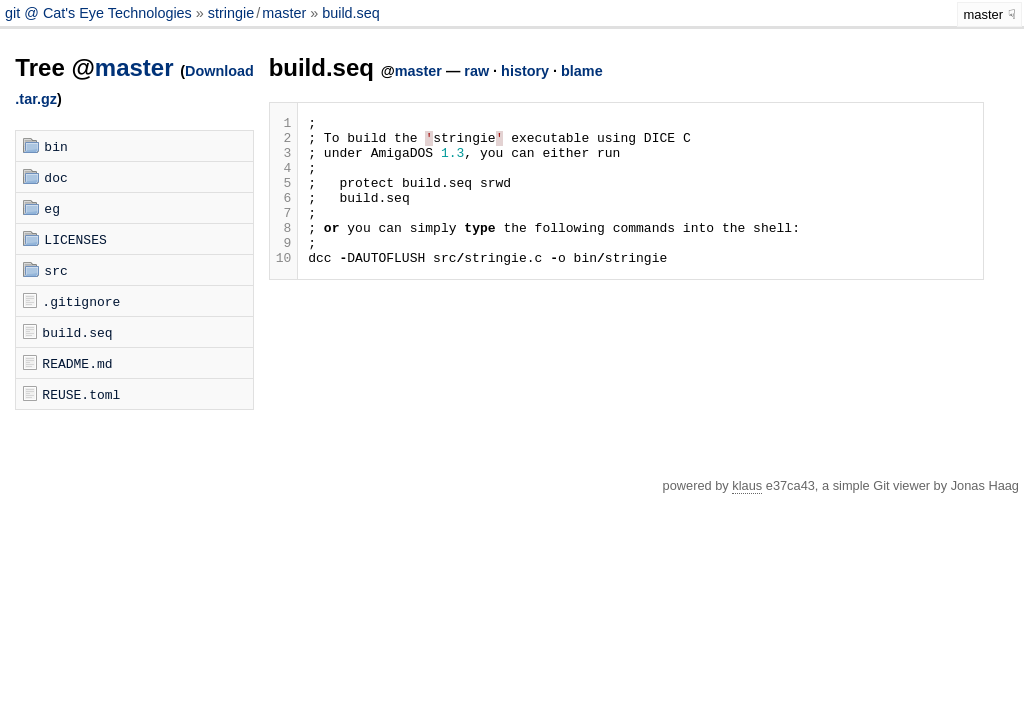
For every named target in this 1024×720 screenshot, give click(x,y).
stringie (231, 13)
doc (55, 177)
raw (476, 71)
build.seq (351, 13)
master (284, 13)
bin (55, 146)
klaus (747, 485)
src (55, 270)
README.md (77, 363)
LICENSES (75, 239)
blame (582, 71)
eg (52, 208)
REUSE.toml (81, 394)
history (525, 71)
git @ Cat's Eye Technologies (100, 13)
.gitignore (81, 301)
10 (284, 287)
